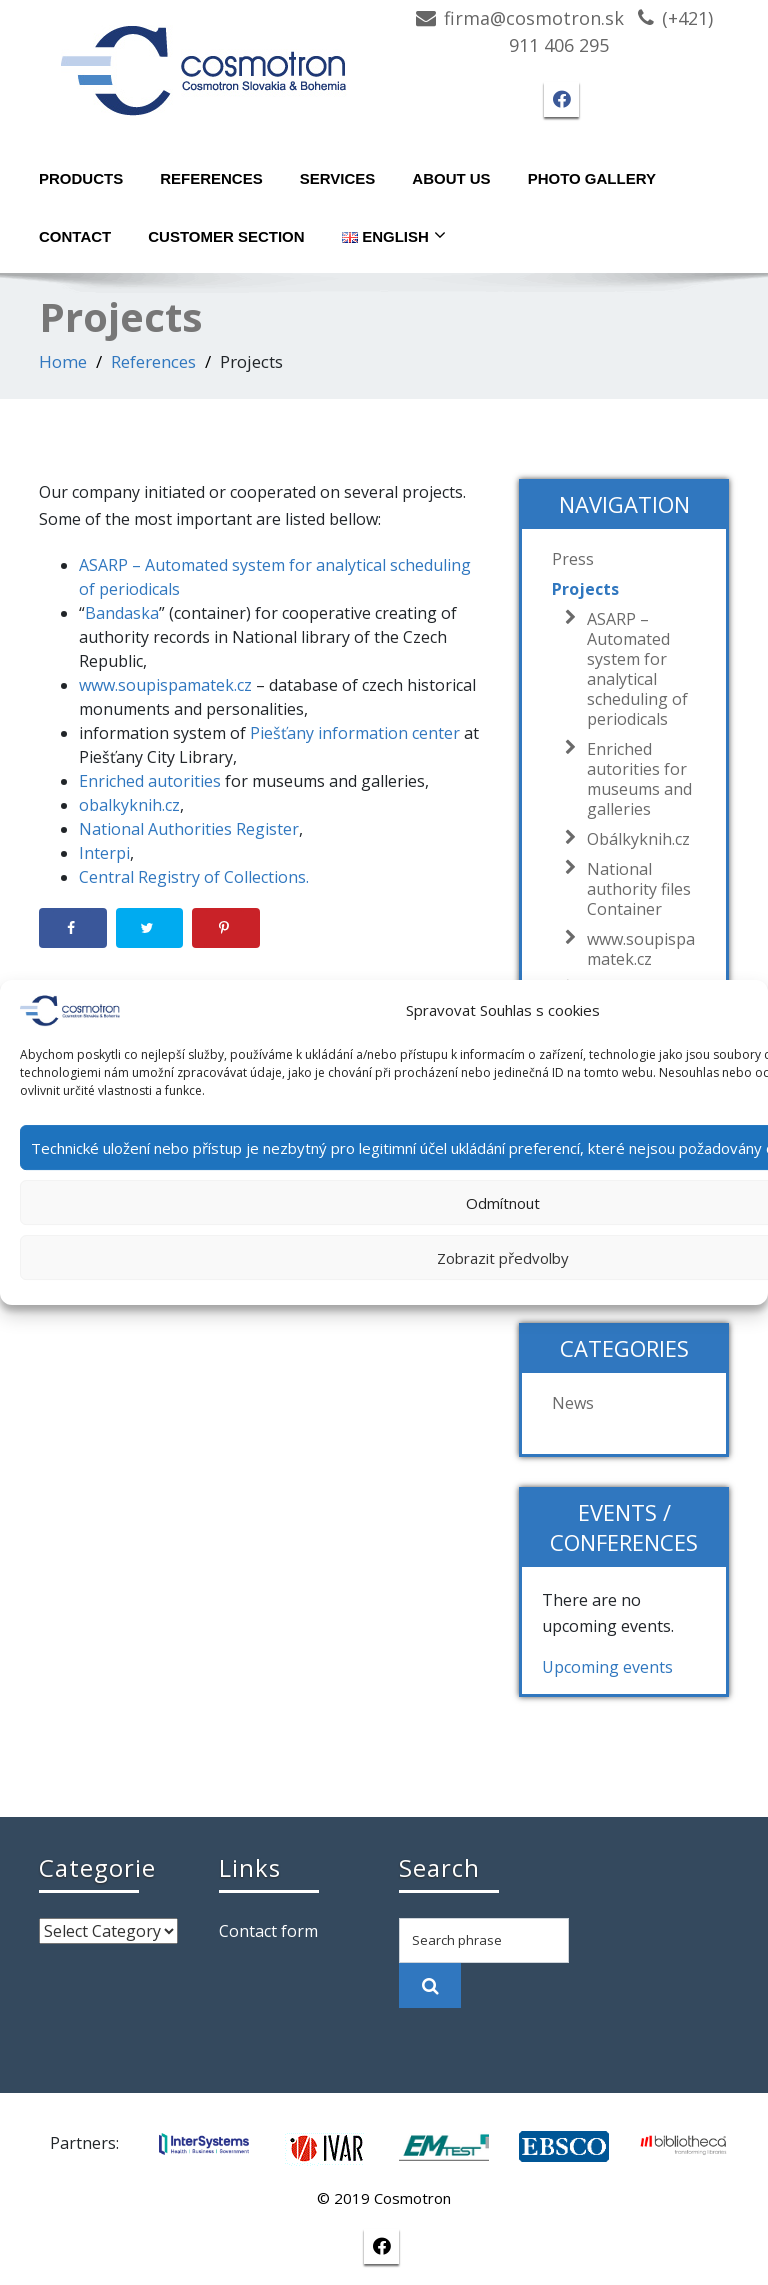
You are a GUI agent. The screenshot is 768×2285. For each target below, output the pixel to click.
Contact (75, 236)
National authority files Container (634, 889)
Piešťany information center (355, 733)
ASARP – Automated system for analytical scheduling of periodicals (632, 669)
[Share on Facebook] (73, 928)
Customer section (226, 236)
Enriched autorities (150, 781)
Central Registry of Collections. (194, 877)
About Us (451, 178)
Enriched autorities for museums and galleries (634, 779)
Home (63, 361)
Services (338, 178)
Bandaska (122, 613)
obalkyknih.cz (129, 805)
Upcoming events (607, 1667)
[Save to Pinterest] (226, 928)
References (211, 178)
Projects (585, 589)
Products (81, 178)
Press (573, 559)
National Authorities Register (189, 829)
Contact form (268, 1931)
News (573, 1403)
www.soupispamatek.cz (165, 685)
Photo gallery (592, 178)
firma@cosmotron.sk (534, 18)
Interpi (104, 853)
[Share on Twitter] (150, 928)
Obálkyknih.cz (633, 839)
